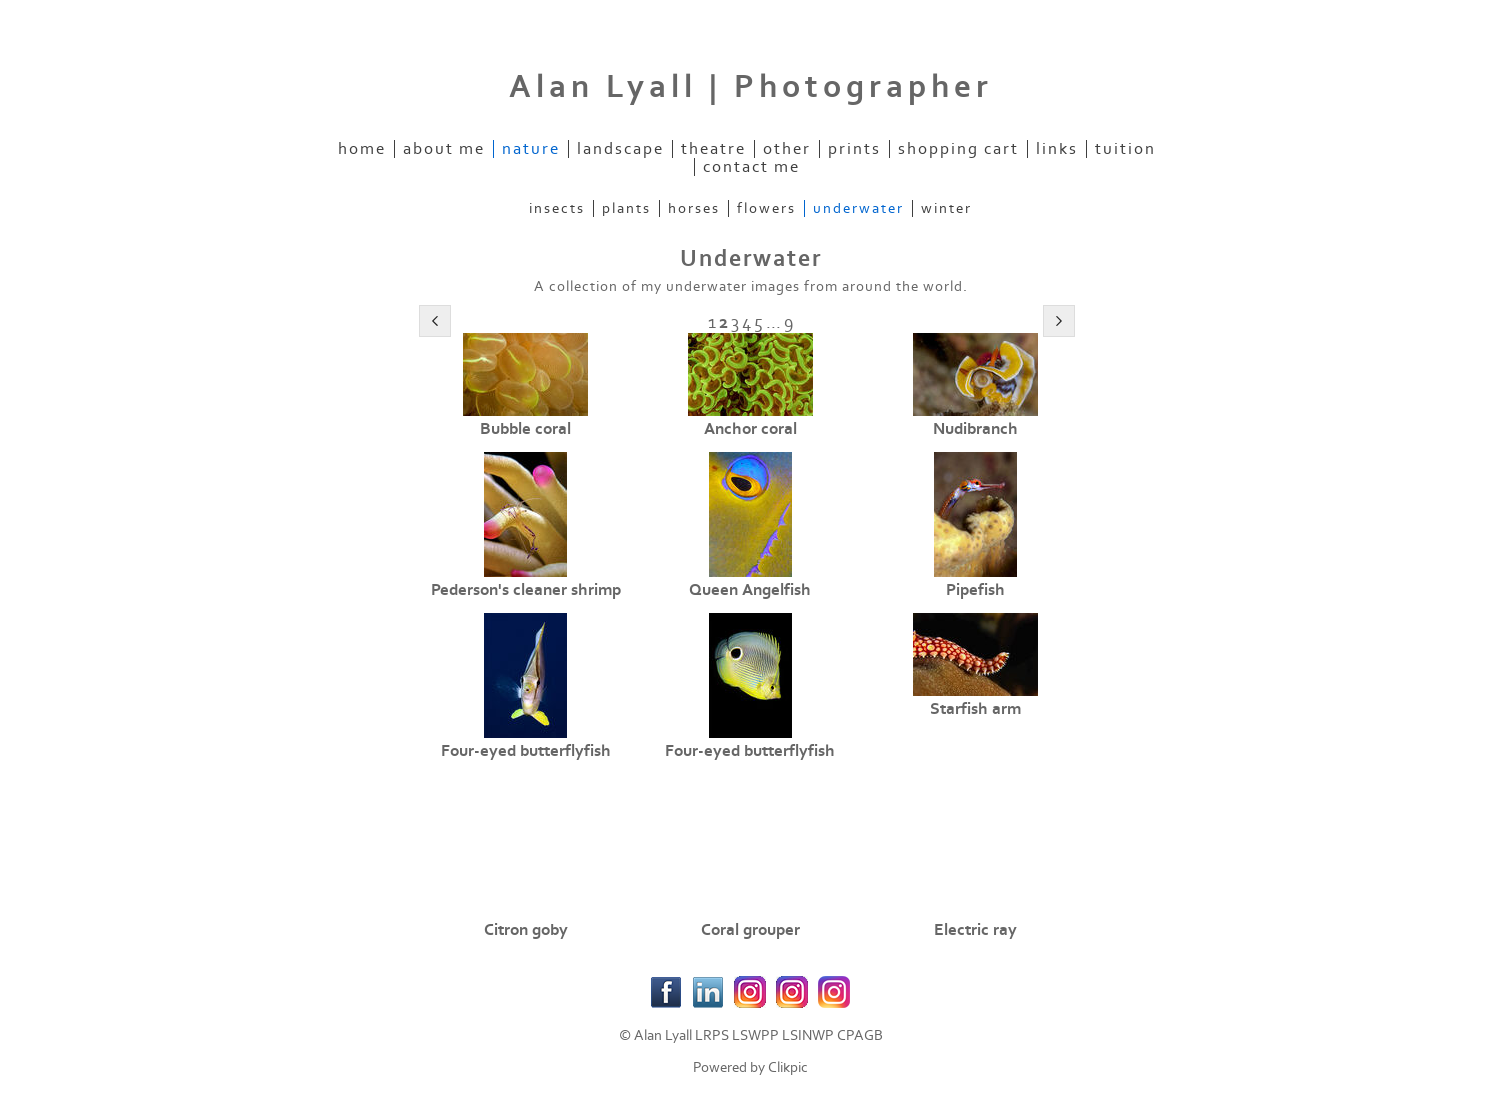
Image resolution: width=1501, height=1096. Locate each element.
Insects (557, 208)
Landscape (620, 149)
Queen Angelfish (750, 590)
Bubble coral (525, 429)
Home (362, 149)
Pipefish (975, 590)
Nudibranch (975, 429)
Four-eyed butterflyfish (526, 751)
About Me (444, 149)
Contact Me (751, 167)
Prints (854, 149)
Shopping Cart (958, 149)
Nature (531, 149)
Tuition (1125, 149)
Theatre (713, 149)
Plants (626, 208)
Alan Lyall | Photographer (751, 87)
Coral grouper (750, 930)
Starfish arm (975, 709)
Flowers (766, 208)
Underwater (858, 208)
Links (1057, 149)
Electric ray (975, 930)
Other (787, 149)
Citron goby (526, 930)
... (773, 322)
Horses (694, 208)
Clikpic (788, 1067)
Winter (946, 208)
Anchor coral (750, 429)
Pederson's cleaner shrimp (526, 590)
